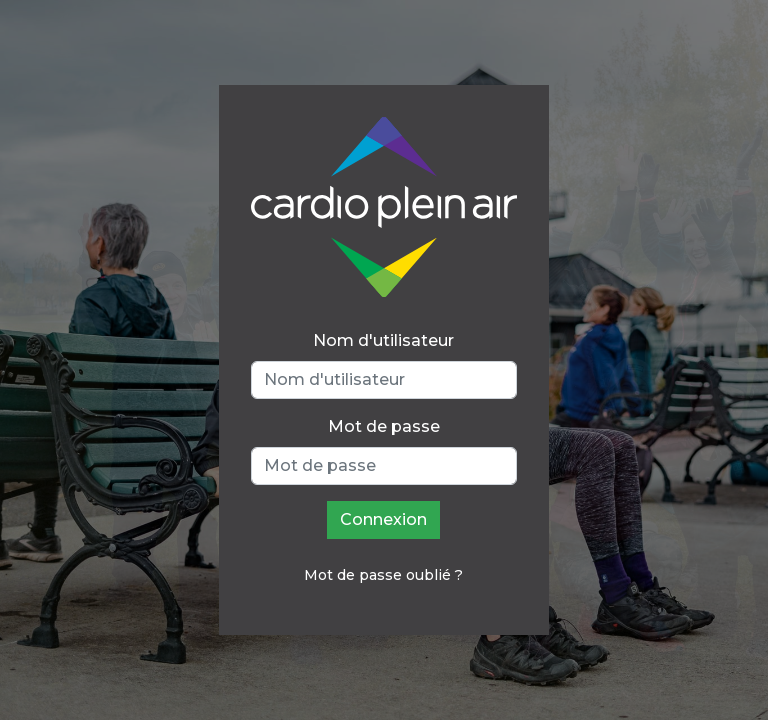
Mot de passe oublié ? (383, 575)
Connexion (383, 519)
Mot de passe (384, 426)
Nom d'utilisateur (383, 340)
